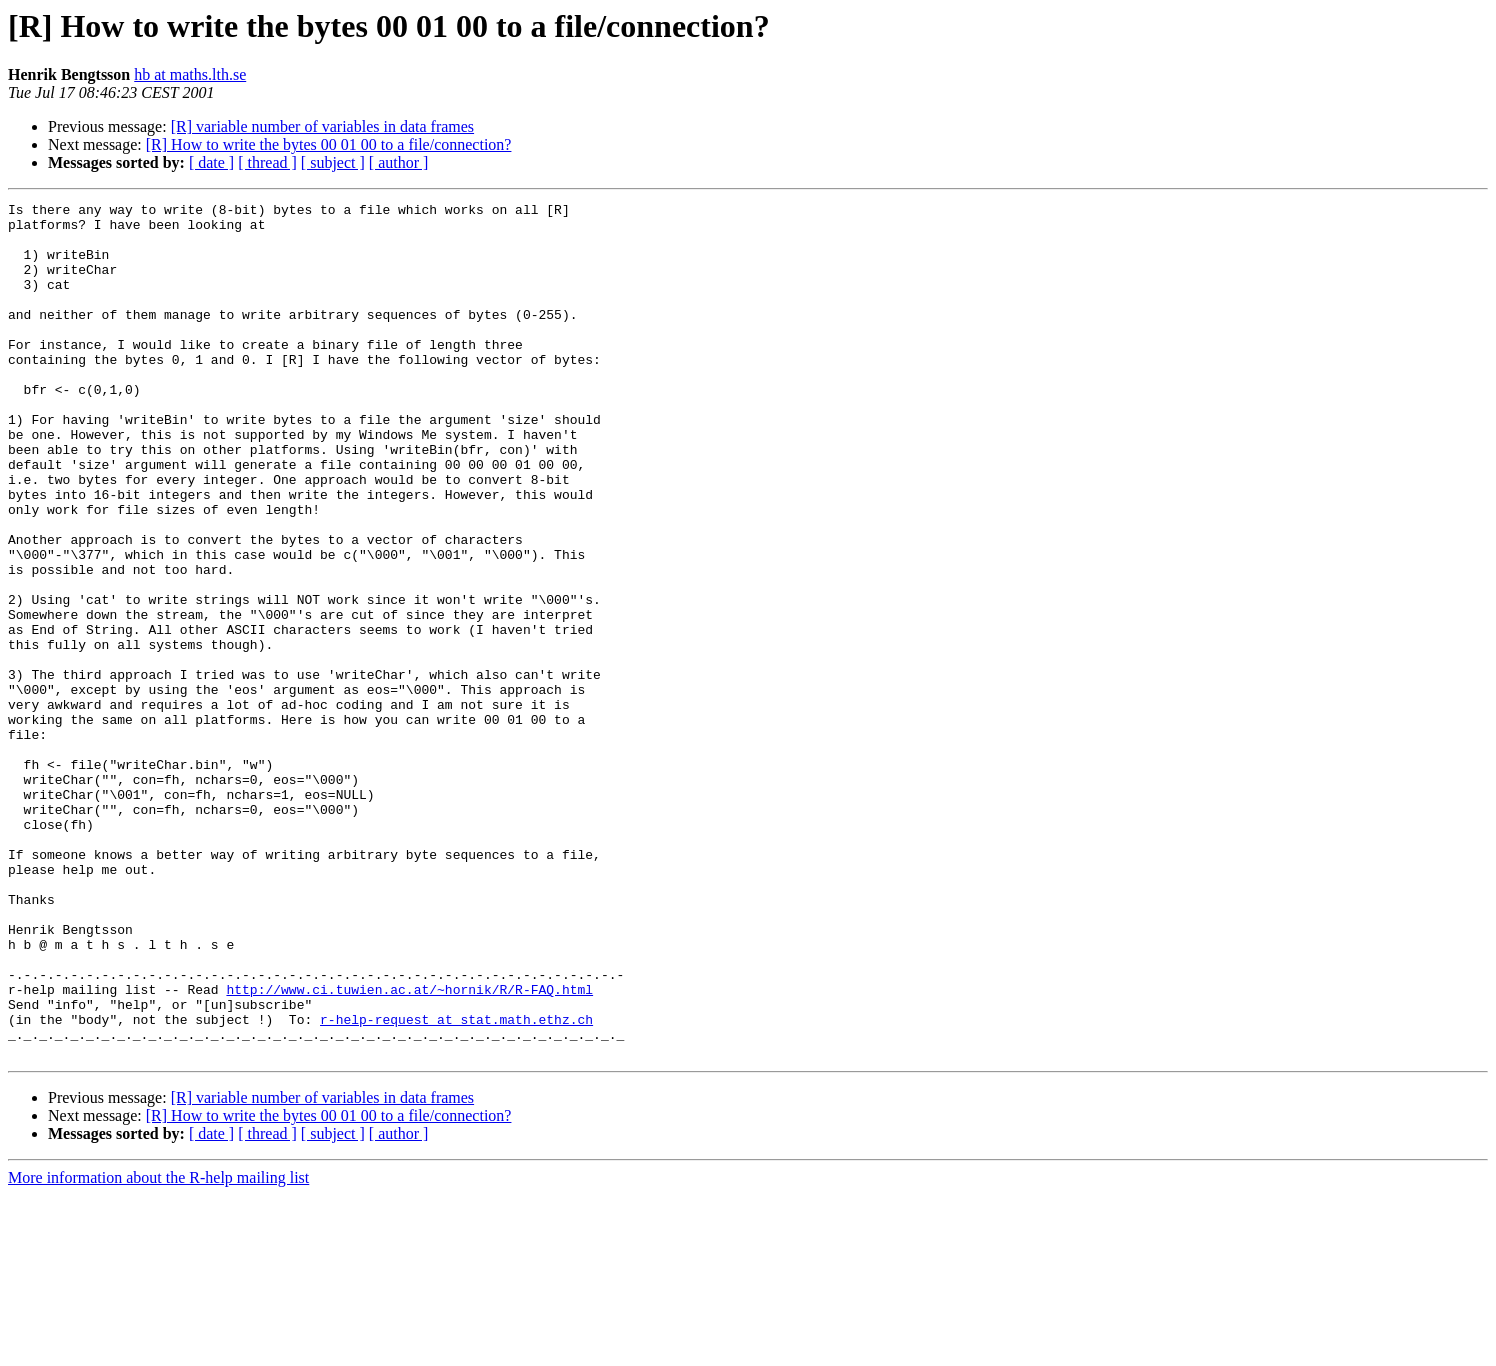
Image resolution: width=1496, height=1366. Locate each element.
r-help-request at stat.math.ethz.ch (456, 1184)
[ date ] (211, 162)
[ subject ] (333, 162)
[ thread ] (267, 162)
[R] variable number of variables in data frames (322, 126)
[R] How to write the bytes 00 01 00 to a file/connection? (329, 144)
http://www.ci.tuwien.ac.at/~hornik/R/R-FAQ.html (409, 1148)
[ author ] (399, 162)
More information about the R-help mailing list (158, 1348)
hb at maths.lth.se (190, 74)
